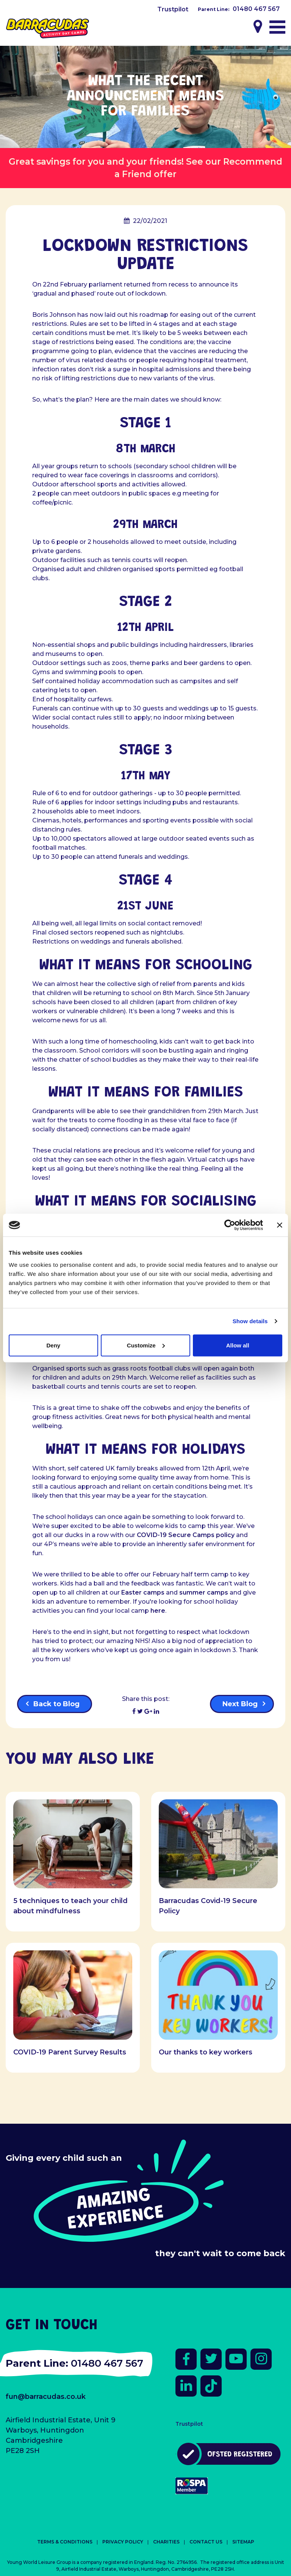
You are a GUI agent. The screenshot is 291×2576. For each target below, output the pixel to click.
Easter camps (142, 1592)
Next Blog (240, 1704)
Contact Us (205, 2542)
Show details (250, 1321)
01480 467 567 (256, 8)
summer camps (203, 1592)
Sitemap (243, 2542)
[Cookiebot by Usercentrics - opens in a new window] (230, 1225)
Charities (166, 2542)
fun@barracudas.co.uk (46, 2396)
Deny (53, 1345)
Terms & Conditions (64, 2542)
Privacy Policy (122, 2542)
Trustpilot (172, 9)
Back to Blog (56, 1704)
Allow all (237, 1345)
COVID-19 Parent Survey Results (69, 2052)
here (157, 1610)
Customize (146, 1345)
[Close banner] (279, 1225)
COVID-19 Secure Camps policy (186, 1535)
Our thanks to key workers (205, 2052)
